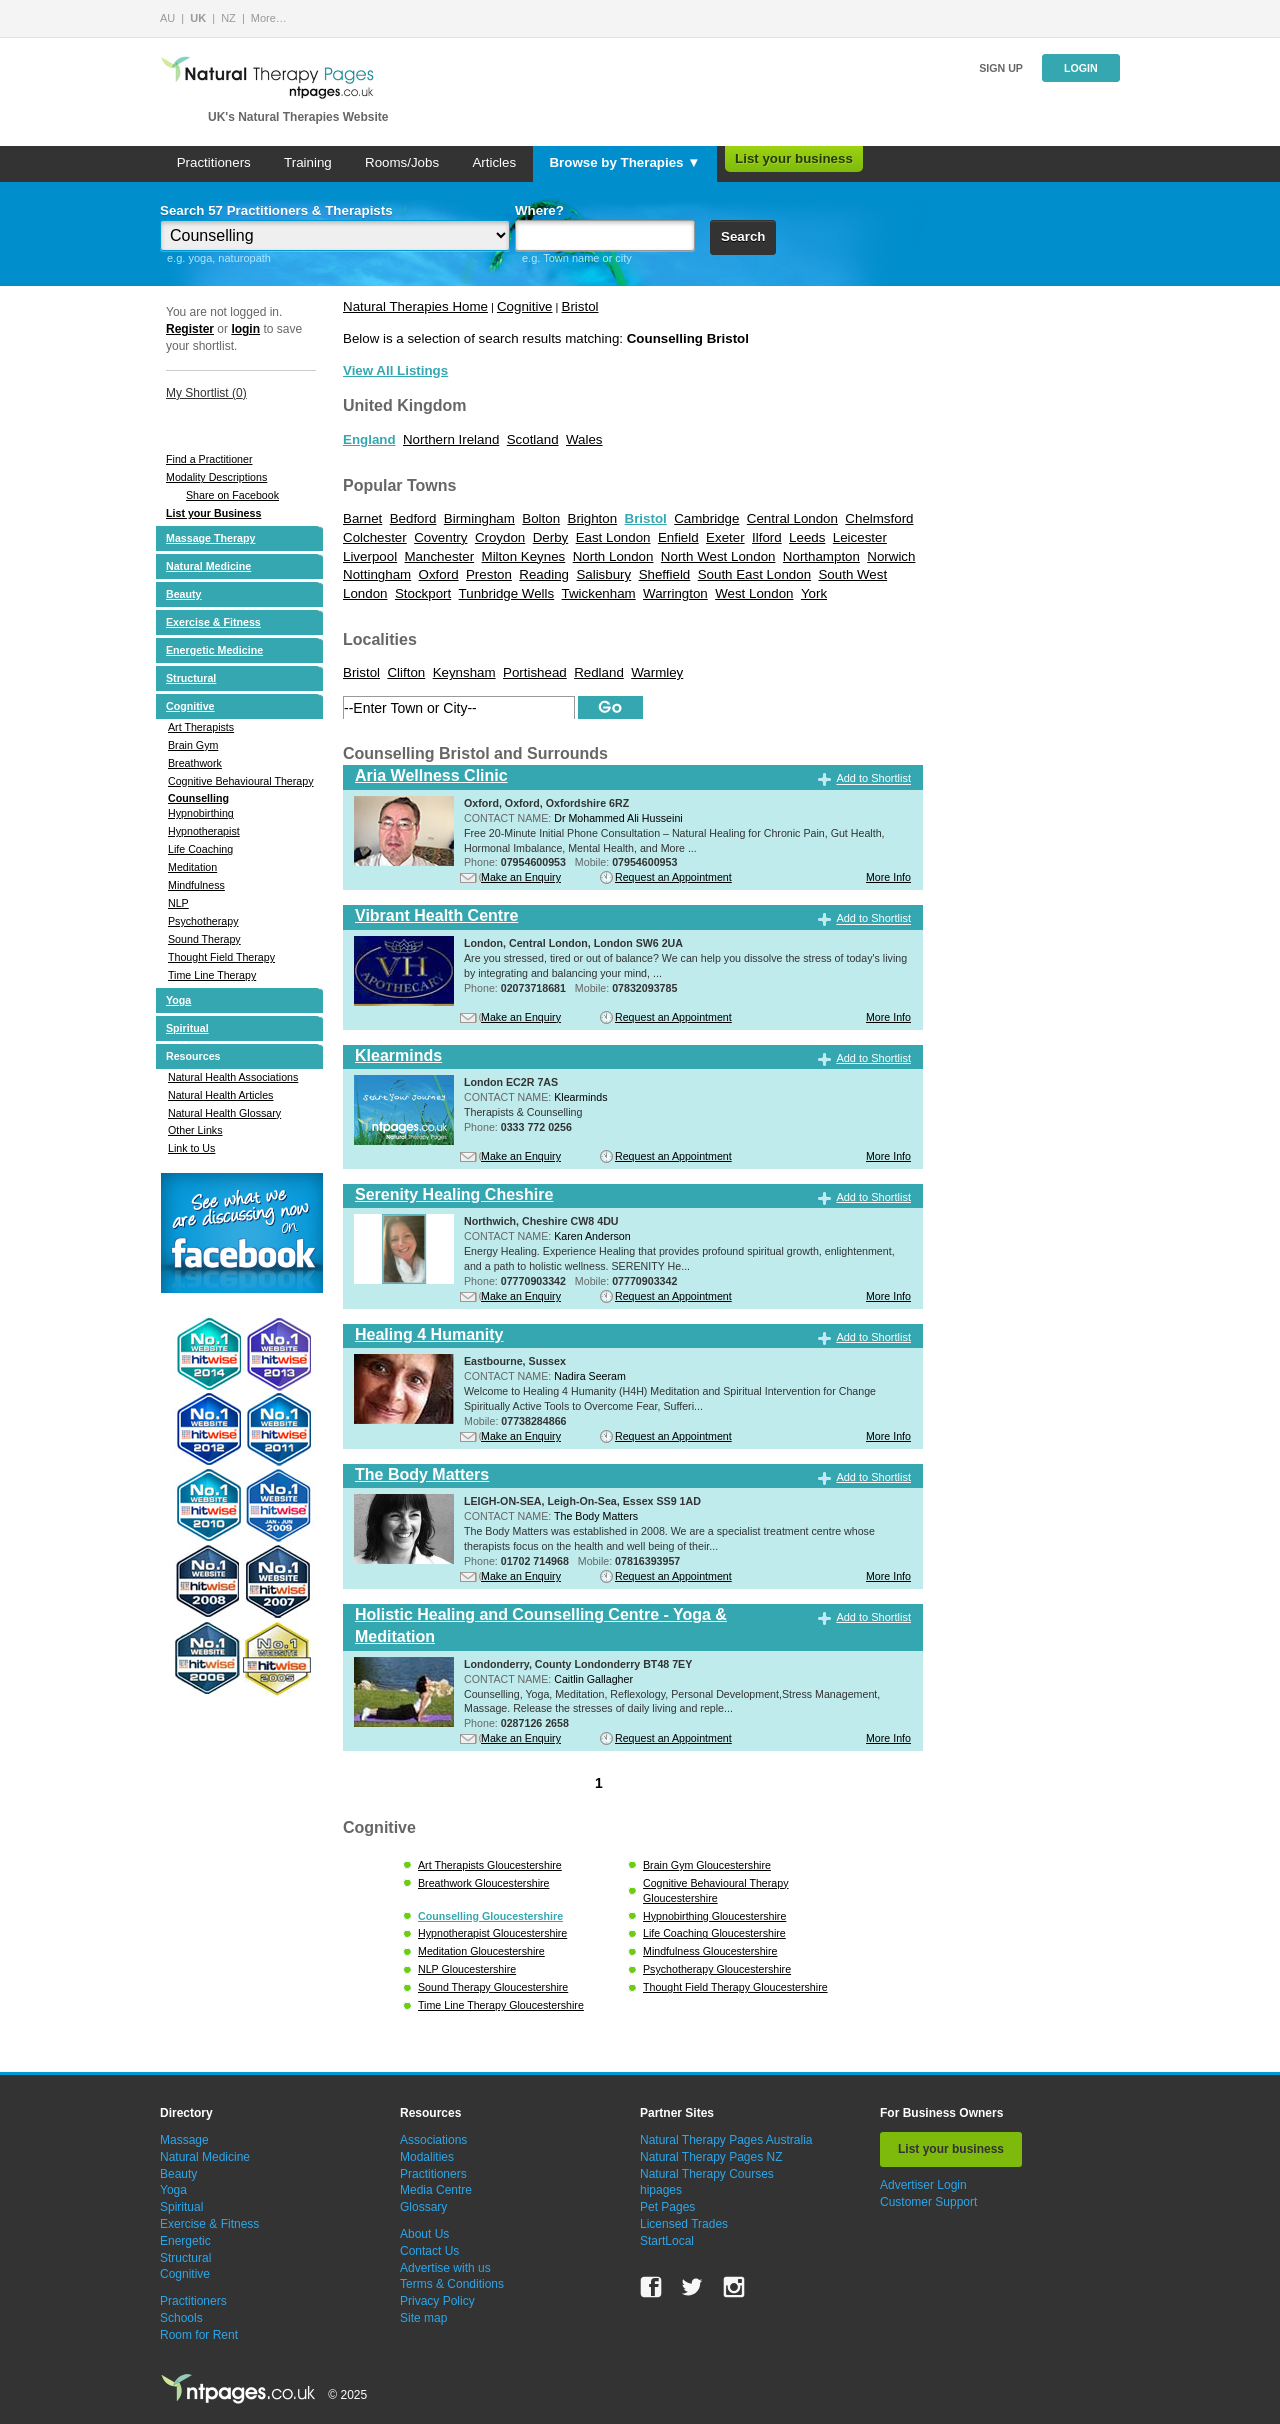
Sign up (1001, 68)
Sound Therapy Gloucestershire (493, 1987)
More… (269, 18)
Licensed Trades (684, 2224)
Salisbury (603, 574)
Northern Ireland (451, 439)
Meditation (192, 867)
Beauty (184, 594)
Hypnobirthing (201, 813)
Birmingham (479, 518)
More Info (888, 877)
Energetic (185, 2241)
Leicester (860, 537)
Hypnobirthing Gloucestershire (714, 1916)
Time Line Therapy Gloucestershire (501, 2005)
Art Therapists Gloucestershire (490, 1865)
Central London (792, 518)
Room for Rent (199, 2335)
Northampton (821, 556)
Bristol (580, 306)
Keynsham (464, 672)
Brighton (593, 518)
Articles (494, 162)
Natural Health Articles (220, 1095)
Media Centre (436, 2190)
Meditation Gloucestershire (481, 1951)
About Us (424, 2234)
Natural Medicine (208, 566)
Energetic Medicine (214, 650)
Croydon (500, 537)
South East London (754, 574)
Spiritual (187, 1028)
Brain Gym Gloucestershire (707, 1865)
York (814, 593)
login (245, 329)
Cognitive (190, 706)
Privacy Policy (437, 2301)
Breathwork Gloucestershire (483, 1883)
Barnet (362, 518)
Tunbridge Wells (507, 593)
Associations (433, 2140)
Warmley (657, 672)
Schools (181, 2318)
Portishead (535, 672)
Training (308, 162)
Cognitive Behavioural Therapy (241, 781)
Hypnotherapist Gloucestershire (492, 1933)
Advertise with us (445, 2268)
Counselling (198, 798)
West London (754, 593)
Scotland (533, 439)
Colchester (375, 537)
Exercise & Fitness (213, 622)
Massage (184, 2140)
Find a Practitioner (209, 459)
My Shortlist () (206, 393)
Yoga (178, 1000)
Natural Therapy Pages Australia (726, 2140)
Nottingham (377, 574)
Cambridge (706, 518)
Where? (539, 210)
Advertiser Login (923, 2185)
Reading (544, 574)
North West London (718, 556)
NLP (178, 903)
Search (743, 236)
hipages (661, 2190)
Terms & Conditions (452, 2284)
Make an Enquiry (521, 877)
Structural (191, 678)
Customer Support (928, 2202)
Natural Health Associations (233, 1077)
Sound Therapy (204, 939)
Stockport (423, 593)
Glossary (423, 2207)
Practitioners (214, 162)
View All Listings (395, 370)
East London (613, 537)
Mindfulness (196, 885)
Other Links (195, 1130)
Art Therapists (201, 727)
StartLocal (667, 2241)
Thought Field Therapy (221, 957)
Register (190, 329)
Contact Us (429, 2251)
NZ (228, 18)
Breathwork (195, 763)
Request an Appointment (673, 877)
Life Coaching (200, 849)
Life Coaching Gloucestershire (714, 1933)
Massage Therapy (210, 538)
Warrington (675, 593)
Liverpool (370, 556)
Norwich (891, 556)
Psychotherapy (203, 921)
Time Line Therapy (212, 975)
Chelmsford (879, 518)
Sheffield (665, 574)
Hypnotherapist (204, 831)
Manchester (440, 556)
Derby (551, 537)
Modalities (427, 2157)
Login (1081, 68)
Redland (599, 672)
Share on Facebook (232, 495)
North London (613, 556)
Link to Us (191, 1148)
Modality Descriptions (216, 477)
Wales (584, 439)
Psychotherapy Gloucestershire (717, 1969)
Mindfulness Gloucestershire (710, 1951)
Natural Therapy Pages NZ (711, 2157)
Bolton (541, 518)
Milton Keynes (524, 556)
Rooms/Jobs (402, 162)
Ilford (767, 537)
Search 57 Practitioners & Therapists (276, 210)
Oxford (439, 574)
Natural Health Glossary (224, 1113)
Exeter (725, 537)
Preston (489, 574)
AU (167, 18)
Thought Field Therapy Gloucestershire (735, 1987)
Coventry (440, 537)
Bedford (413, 518)
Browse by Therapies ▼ (624, 162)
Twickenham (599, 593)
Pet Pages (667, 2207)
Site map (423, 2318)
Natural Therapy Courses (707, 2174)
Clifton (406, 672)
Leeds (807, 537)
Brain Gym (193, 745)
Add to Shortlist (873, 779)
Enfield (678, 537)
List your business (794, 158)
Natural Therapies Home (415, 306)
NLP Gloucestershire (467, 1969)
